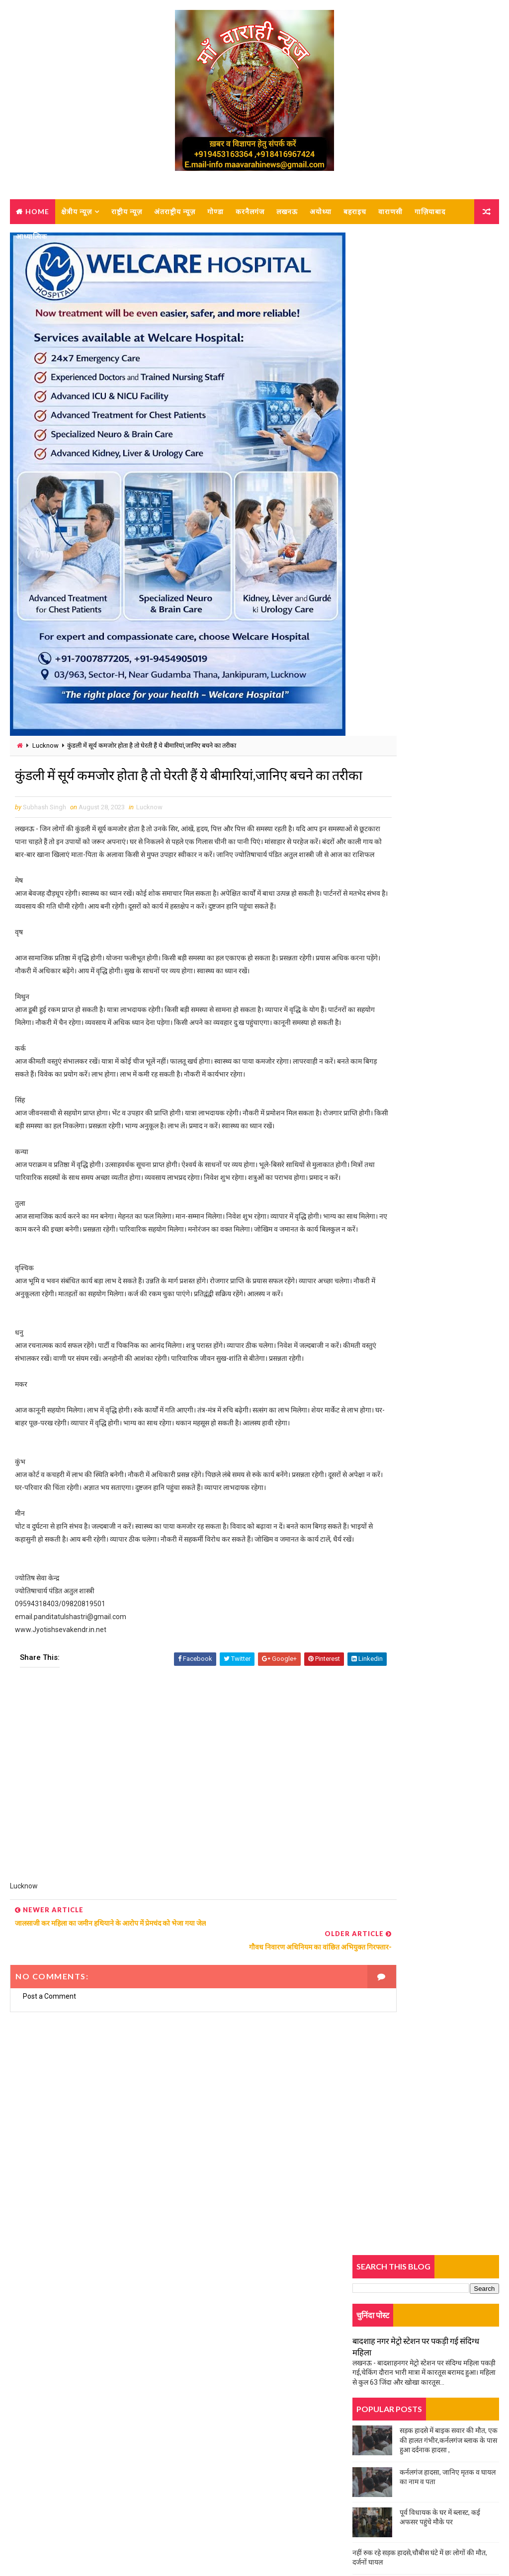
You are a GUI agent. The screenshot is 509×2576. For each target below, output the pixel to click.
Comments (474, 667)
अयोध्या (321, 211)
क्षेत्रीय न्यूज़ (76, 211)
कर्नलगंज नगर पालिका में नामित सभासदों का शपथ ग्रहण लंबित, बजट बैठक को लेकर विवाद (445, 749)
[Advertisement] (176, 1923)
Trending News (376, 669)
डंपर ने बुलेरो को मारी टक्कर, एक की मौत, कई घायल (417, 904)
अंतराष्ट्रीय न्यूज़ (174, 211)
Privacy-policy (44, 2489)
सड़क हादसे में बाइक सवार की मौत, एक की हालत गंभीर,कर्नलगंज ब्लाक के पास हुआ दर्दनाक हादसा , (449, 419)
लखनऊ (287, 211)
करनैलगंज (250, 211)
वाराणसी (390, 211)
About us (36, 2460)
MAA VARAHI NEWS (120, 2543)
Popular (426, 667)
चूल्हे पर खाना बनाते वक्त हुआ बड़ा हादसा (403, 563)
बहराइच (354, 211)
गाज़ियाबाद (430, 211)
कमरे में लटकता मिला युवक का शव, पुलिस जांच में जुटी (420, 966)
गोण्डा (215, 211)
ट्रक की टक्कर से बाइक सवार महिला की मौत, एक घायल (421, 585)
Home (37, 211)
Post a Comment (49, 2125)
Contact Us (39, 2475)
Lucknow (45, 747)
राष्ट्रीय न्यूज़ (126, 211)
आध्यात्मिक (31, 236)
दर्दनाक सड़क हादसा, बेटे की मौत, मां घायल (405, 717)
